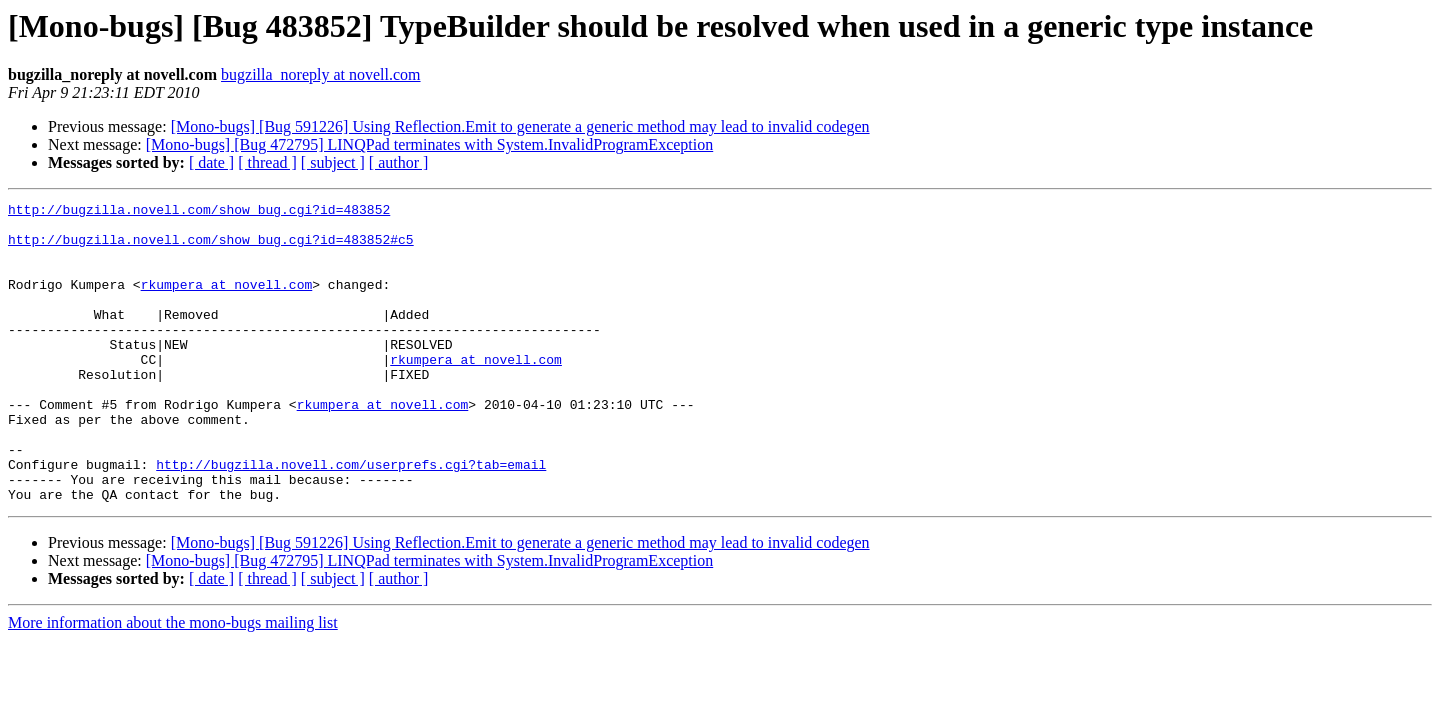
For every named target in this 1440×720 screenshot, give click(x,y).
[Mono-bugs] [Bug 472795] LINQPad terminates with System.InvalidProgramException (429, 144)
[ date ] (211, 162)
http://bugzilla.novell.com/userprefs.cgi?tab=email (351, 518)
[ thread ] (267, 162)
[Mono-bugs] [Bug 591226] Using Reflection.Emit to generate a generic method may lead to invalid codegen (520, 126)
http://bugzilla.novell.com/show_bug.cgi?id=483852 (199, 212)
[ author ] (399, 162)
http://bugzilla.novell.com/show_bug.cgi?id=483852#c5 (211, 248)
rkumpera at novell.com (227, 302)
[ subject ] (333, 162)
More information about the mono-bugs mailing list (173, 682)
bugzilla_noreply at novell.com (321, 74)
